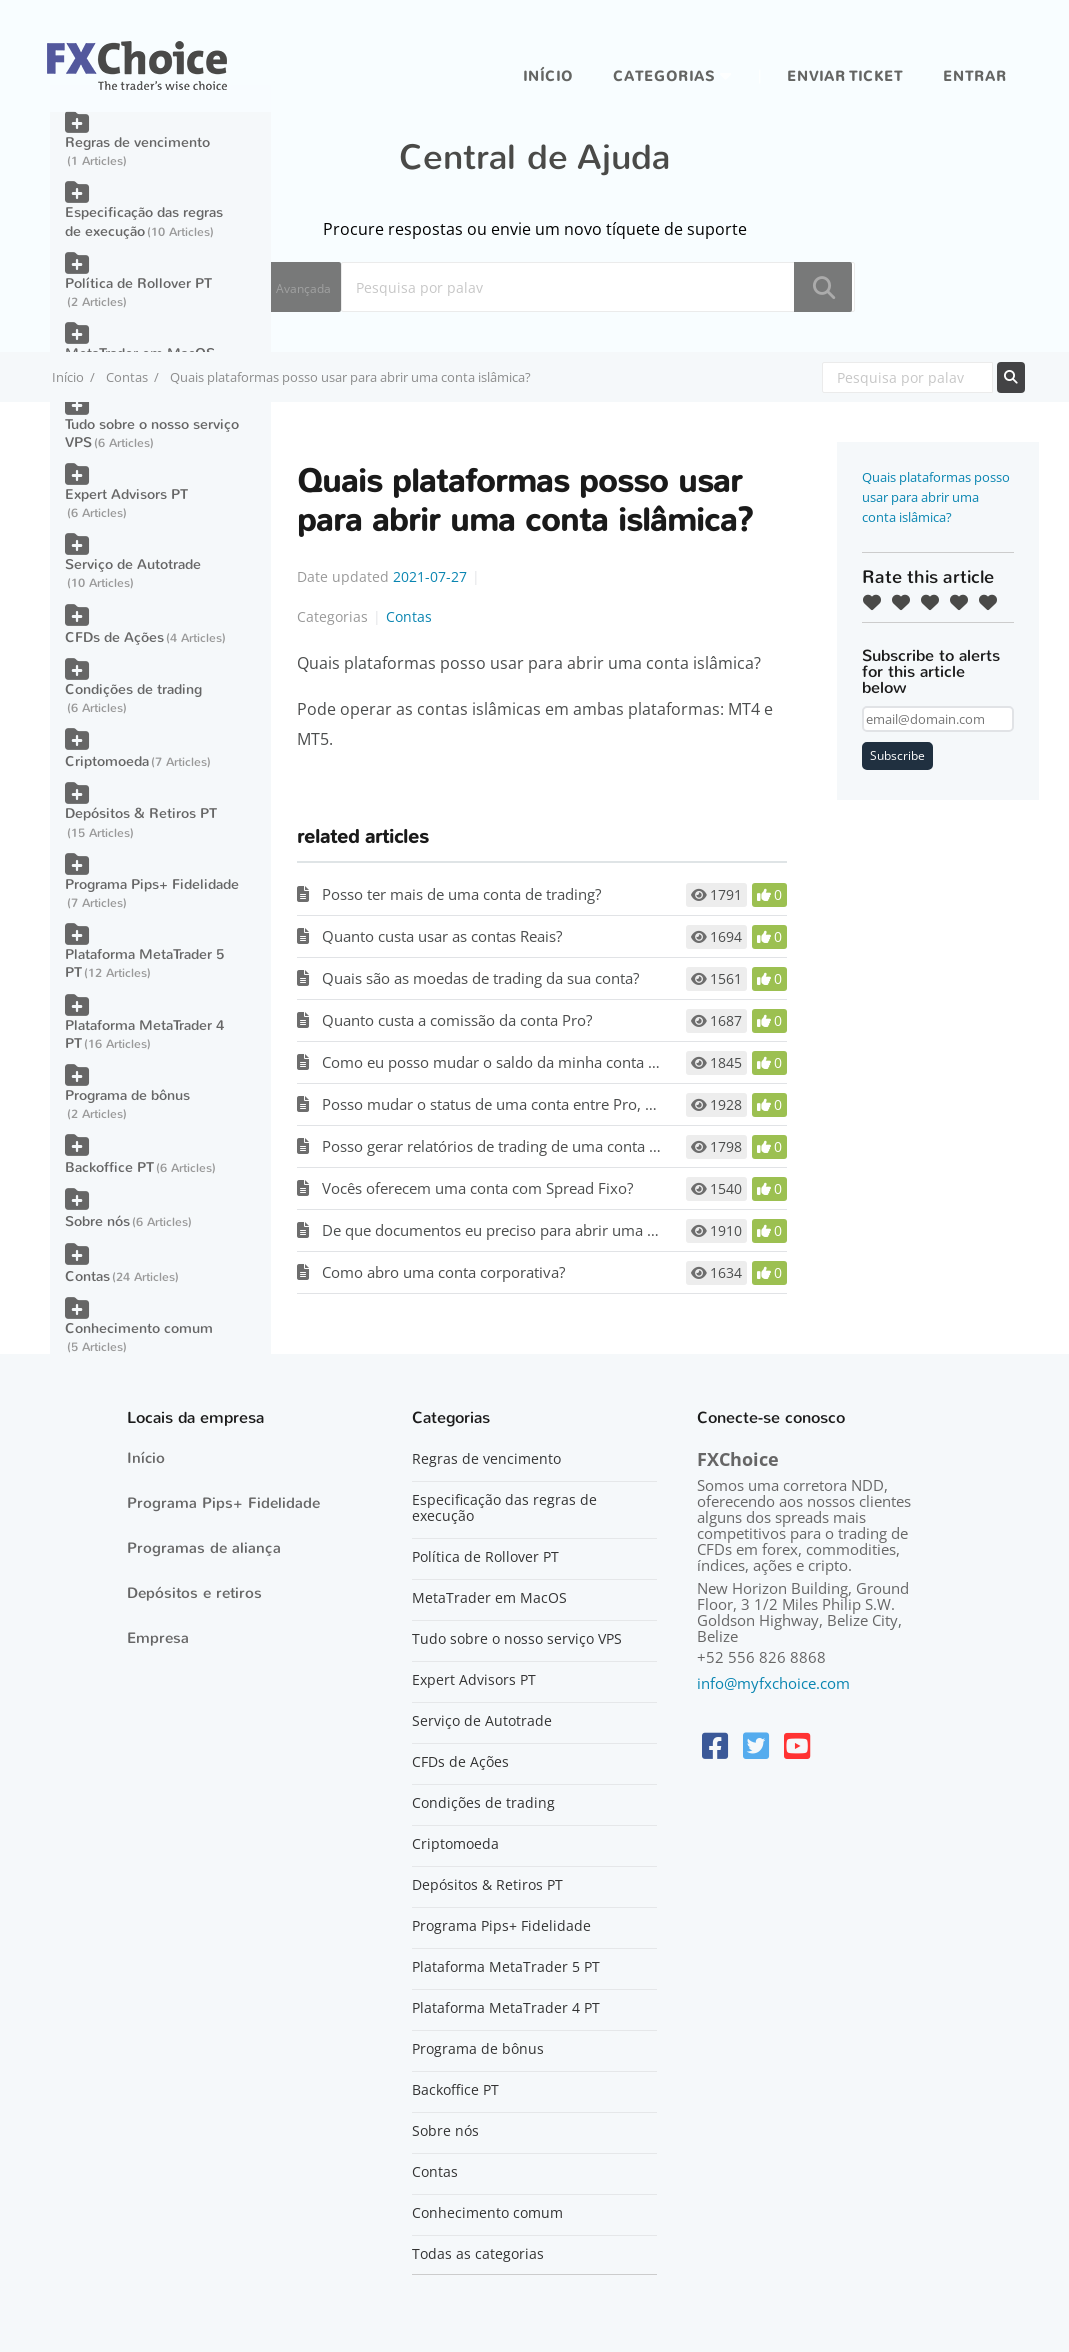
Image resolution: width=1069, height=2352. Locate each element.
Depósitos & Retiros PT (141, 813)
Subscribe (897, 755)
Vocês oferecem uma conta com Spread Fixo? (477, 1188)
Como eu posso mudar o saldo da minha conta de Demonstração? (549, 1062)
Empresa (158, 1638)
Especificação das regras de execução (144, 221)
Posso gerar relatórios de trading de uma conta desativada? (525, 1146)
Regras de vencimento (137, 142)
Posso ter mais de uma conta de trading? (461, 894)
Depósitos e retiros (194, 1593)
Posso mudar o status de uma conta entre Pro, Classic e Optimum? (551, 1104)
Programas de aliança (204, 1548)
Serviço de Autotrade (133, 564)
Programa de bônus (127, 1095)
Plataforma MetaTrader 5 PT (144, 963)
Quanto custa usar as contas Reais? (442, 936)
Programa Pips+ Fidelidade (152, 884)
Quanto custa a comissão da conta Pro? (457, 1020)
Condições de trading (133, 689)
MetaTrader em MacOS (489, 1598)
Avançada (303, 288)
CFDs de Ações (114, 637)
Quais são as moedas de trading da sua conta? (480, 978)
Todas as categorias (478, 2254)
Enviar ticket (845, 76)
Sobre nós (97, 1221)
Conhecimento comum (139, 1328)
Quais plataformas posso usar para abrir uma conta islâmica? (936, 497)
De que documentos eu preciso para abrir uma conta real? (521, 1230)
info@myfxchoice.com (773, 1683)
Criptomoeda (107, 761)
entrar (975, 76)
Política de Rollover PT (138, 283)
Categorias (664, 76)
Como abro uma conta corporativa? (443, 1272)
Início (548, 76)
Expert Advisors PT (126, 494)
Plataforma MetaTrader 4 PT (144, 1034)
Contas (127, 377)
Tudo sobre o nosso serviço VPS (152, 433)
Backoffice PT (109, 1167)
